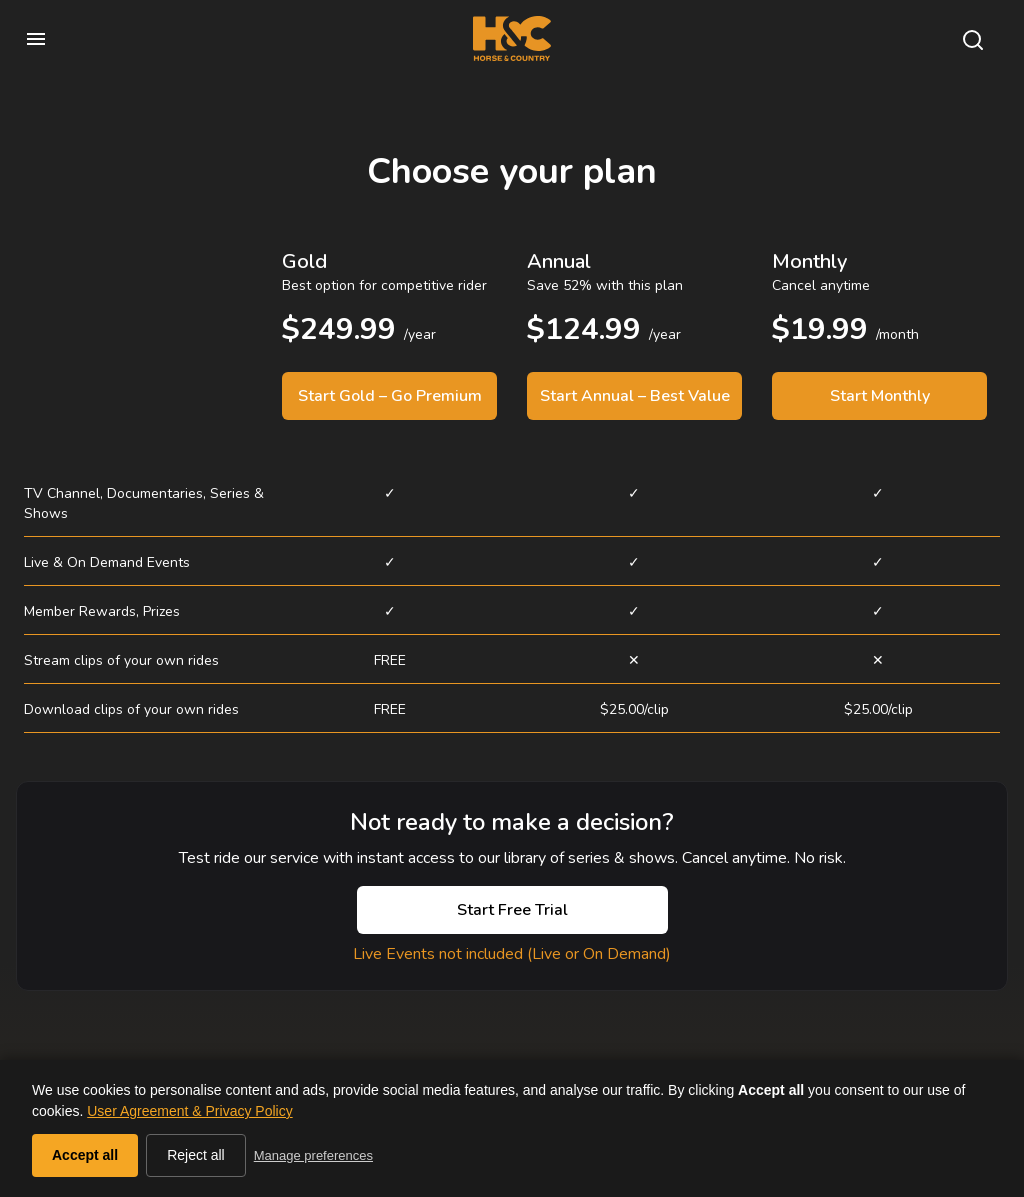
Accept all (85, 1155)
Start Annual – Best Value (635, 396)
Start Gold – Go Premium (390, 396)
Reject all (196, 1155)
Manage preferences (313, 1155)
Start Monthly (880, 396)
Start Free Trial (512, 910)
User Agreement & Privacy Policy (189, 1111)
